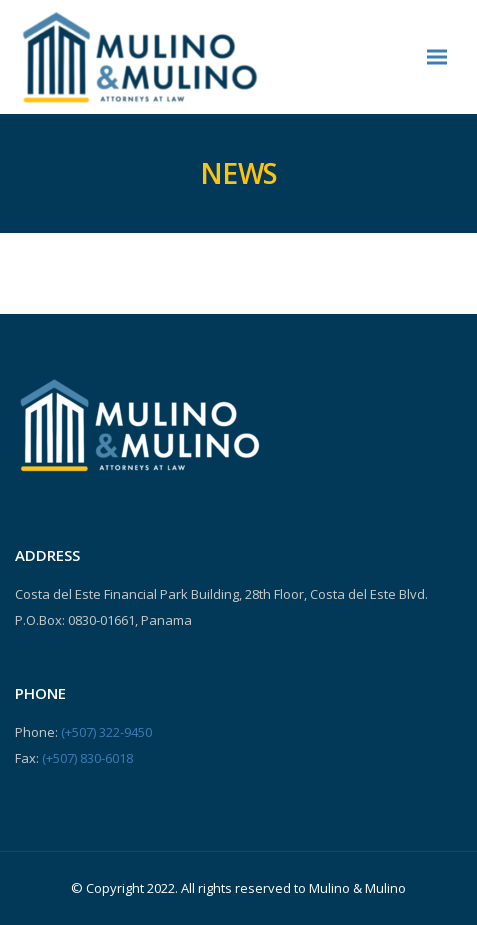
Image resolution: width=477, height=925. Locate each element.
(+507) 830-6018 (87, 758)
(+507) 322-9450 (106, 732)
